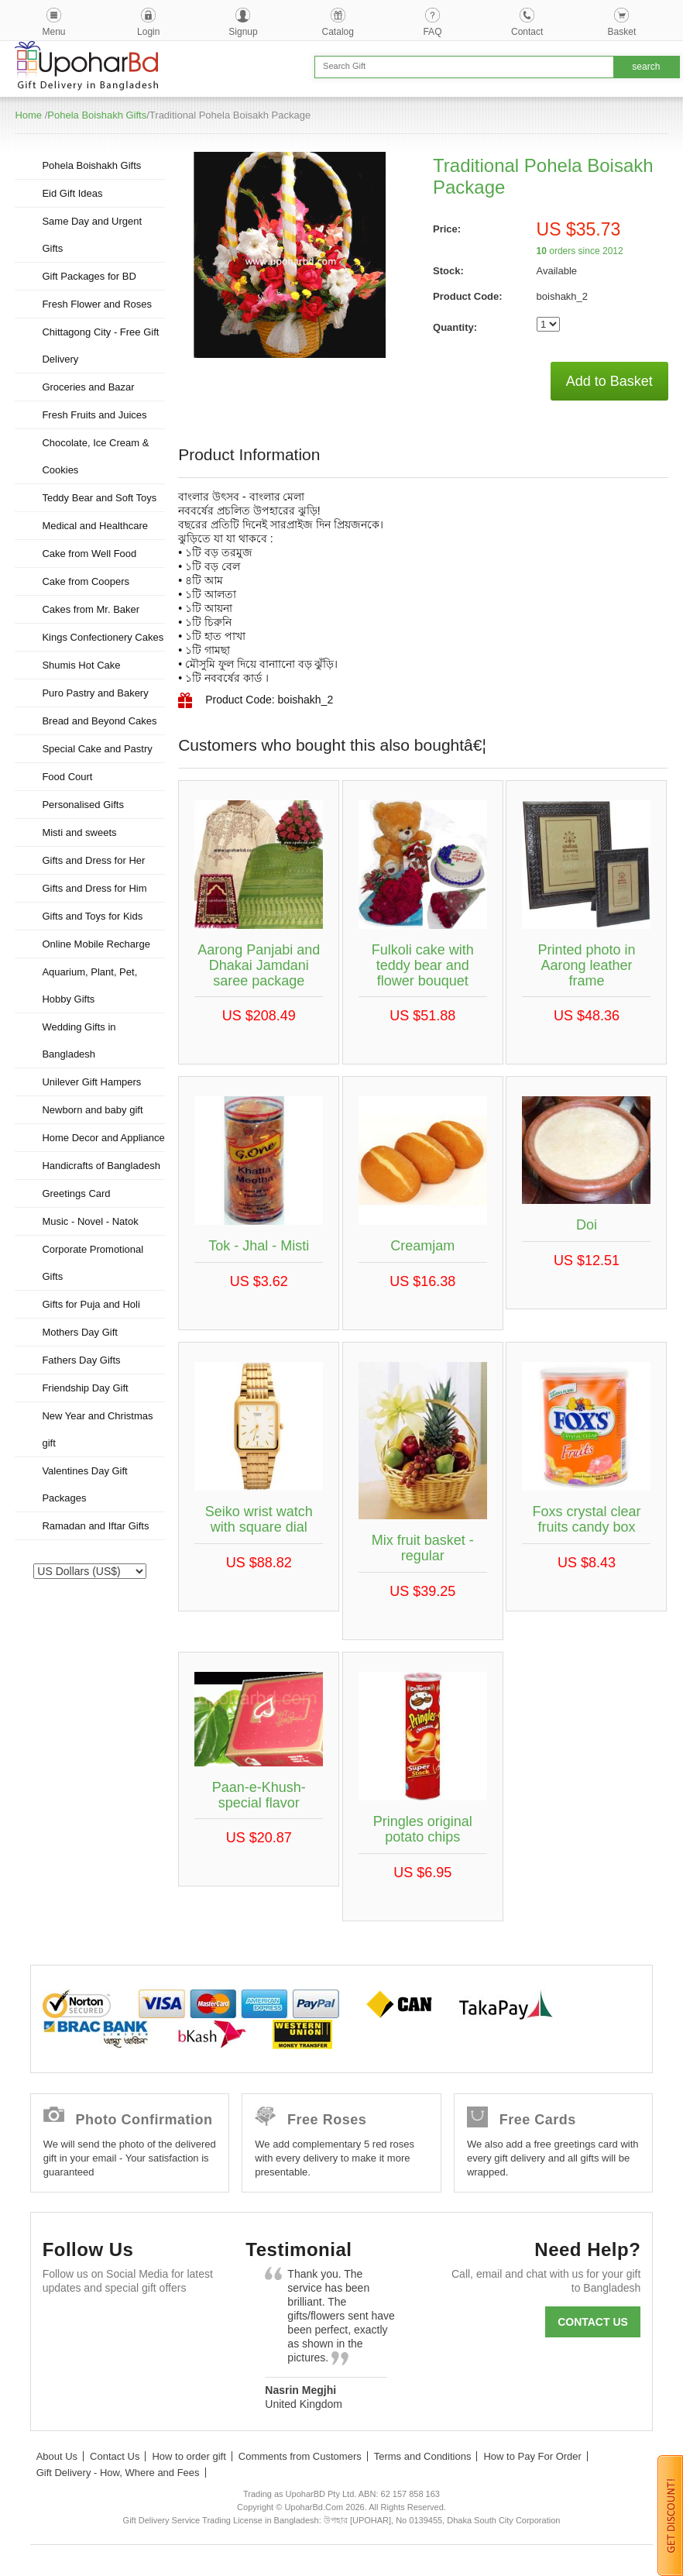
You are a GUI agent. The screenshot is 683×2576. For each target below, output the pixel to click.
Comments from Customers (300, 2456)
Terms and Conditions (423, 2456)
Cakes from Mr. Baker (90, 609)
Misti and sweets (79, 832)
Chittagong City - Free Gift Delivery (100, 345)
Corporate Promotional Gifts (92, 1262)
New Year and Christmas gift (97, 1429)
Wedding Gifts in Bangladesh (78, 1040)
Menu (54, 31)
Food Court (67, 776)
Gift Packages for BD (89, 276)
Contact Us (114, 2456)
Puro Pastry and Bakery (95, 693)
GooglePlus (145, 2325)
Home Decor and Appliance (103, 1138)
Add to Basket (609, 381)
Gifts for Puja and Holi (90, 1304)
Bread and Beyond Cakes (99, 721)
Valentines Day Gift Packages (84, 1484)
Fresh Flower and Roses (97, 304)
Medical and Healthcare (95, 525)
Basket (622, 31)
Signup (242, 31)
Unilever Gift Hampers (91, 1082)
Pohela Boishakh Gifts (96, 115)
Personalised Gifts (83, 804)
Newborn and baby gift (92, 1110)
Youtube (187, 2325)
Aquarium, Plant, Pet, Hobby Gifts (89, 985)
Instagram (62, 2363)
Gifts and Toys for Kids (92, 916)
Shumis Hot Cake (81, 665)
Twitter (103, 2325)
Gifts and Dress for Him (94, 888)
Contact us (593, 2322)
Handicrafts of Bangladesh (101, 1165)
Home (28, 115)
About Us (56, 2456)
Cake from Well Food (89, 553)
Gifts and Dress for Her (93, 860)
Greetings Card (76, 1193)
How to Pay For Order (532, 2456)
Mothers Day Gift (80, 1332)
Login (148, 31)
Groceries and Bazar (88, 387)
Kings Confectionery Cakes (102, 637)
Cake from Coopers (85, 581)
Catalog (338, 31)
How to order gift (188, 2456)
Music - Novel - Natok (90, 1221)
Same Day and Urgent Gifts (92, 234)
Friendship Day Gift (85, 1388)
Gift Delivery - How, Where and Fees (118, 2472)
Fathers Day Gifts (81, 1360)
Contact (527, 31)
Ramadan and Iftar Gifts (95, 1526)
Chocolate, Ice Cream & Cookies (95, 456)
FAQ (432, 31)
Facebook (62, 2325)
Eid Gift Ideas (72, 193)
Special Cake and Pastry (97, 749)
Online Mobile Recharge (95, 944)
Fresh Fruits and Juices (94, 415)
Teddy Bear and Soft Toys (99, 498)
